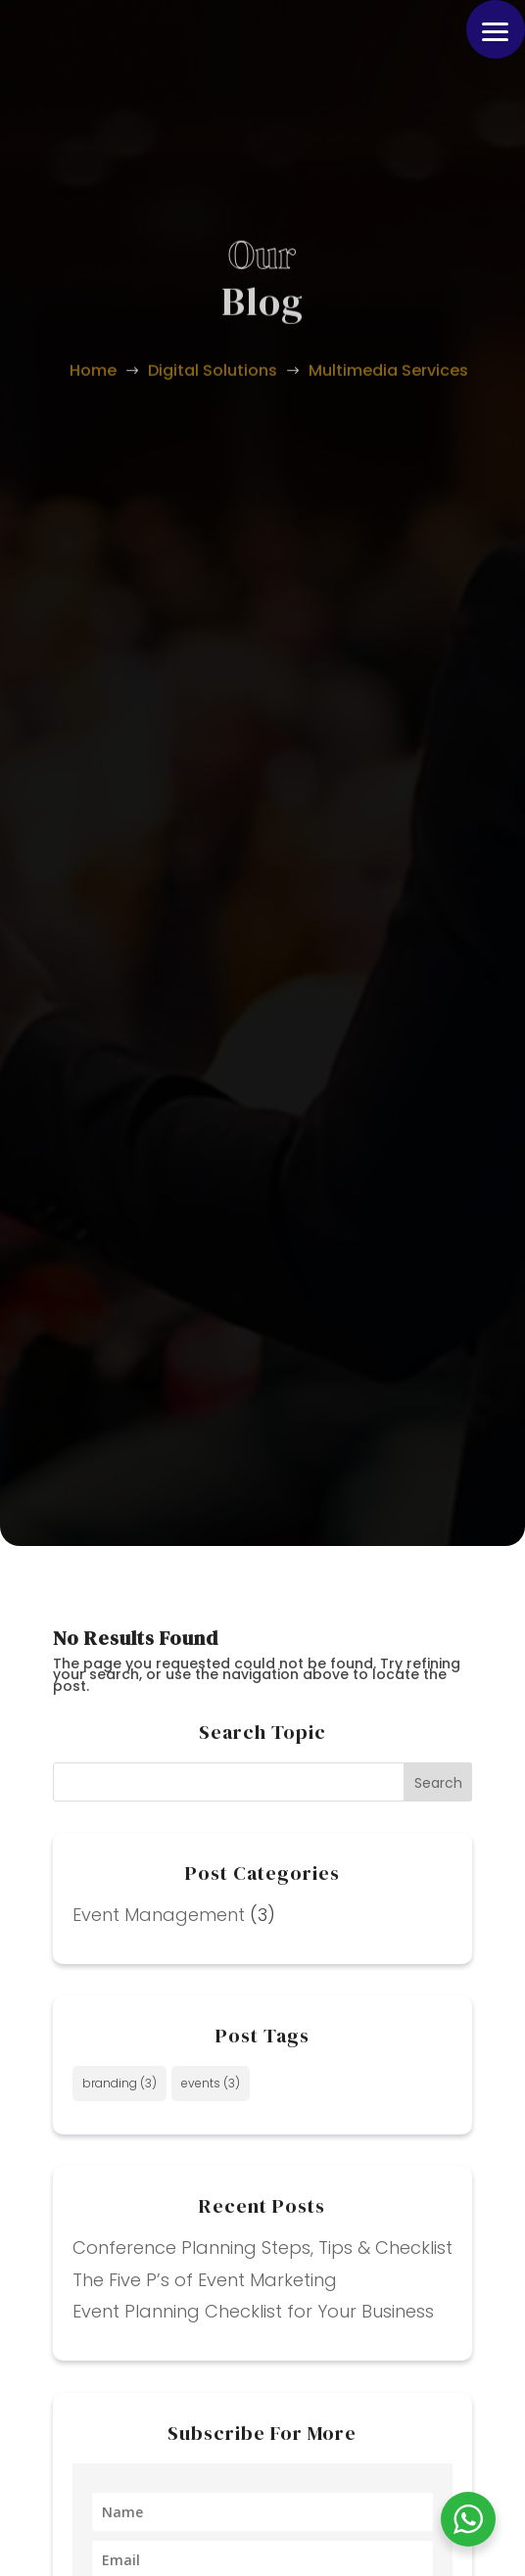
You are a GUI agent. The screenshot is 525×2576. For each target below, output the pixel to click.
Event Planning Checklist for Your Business (253, 2311)
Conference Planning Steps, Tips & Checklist (262, 2247)
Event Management (158, 1914)
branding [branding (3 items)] (119, 2083)
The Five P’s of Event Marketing (204, 2280)
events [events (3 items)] (210, 2083)
